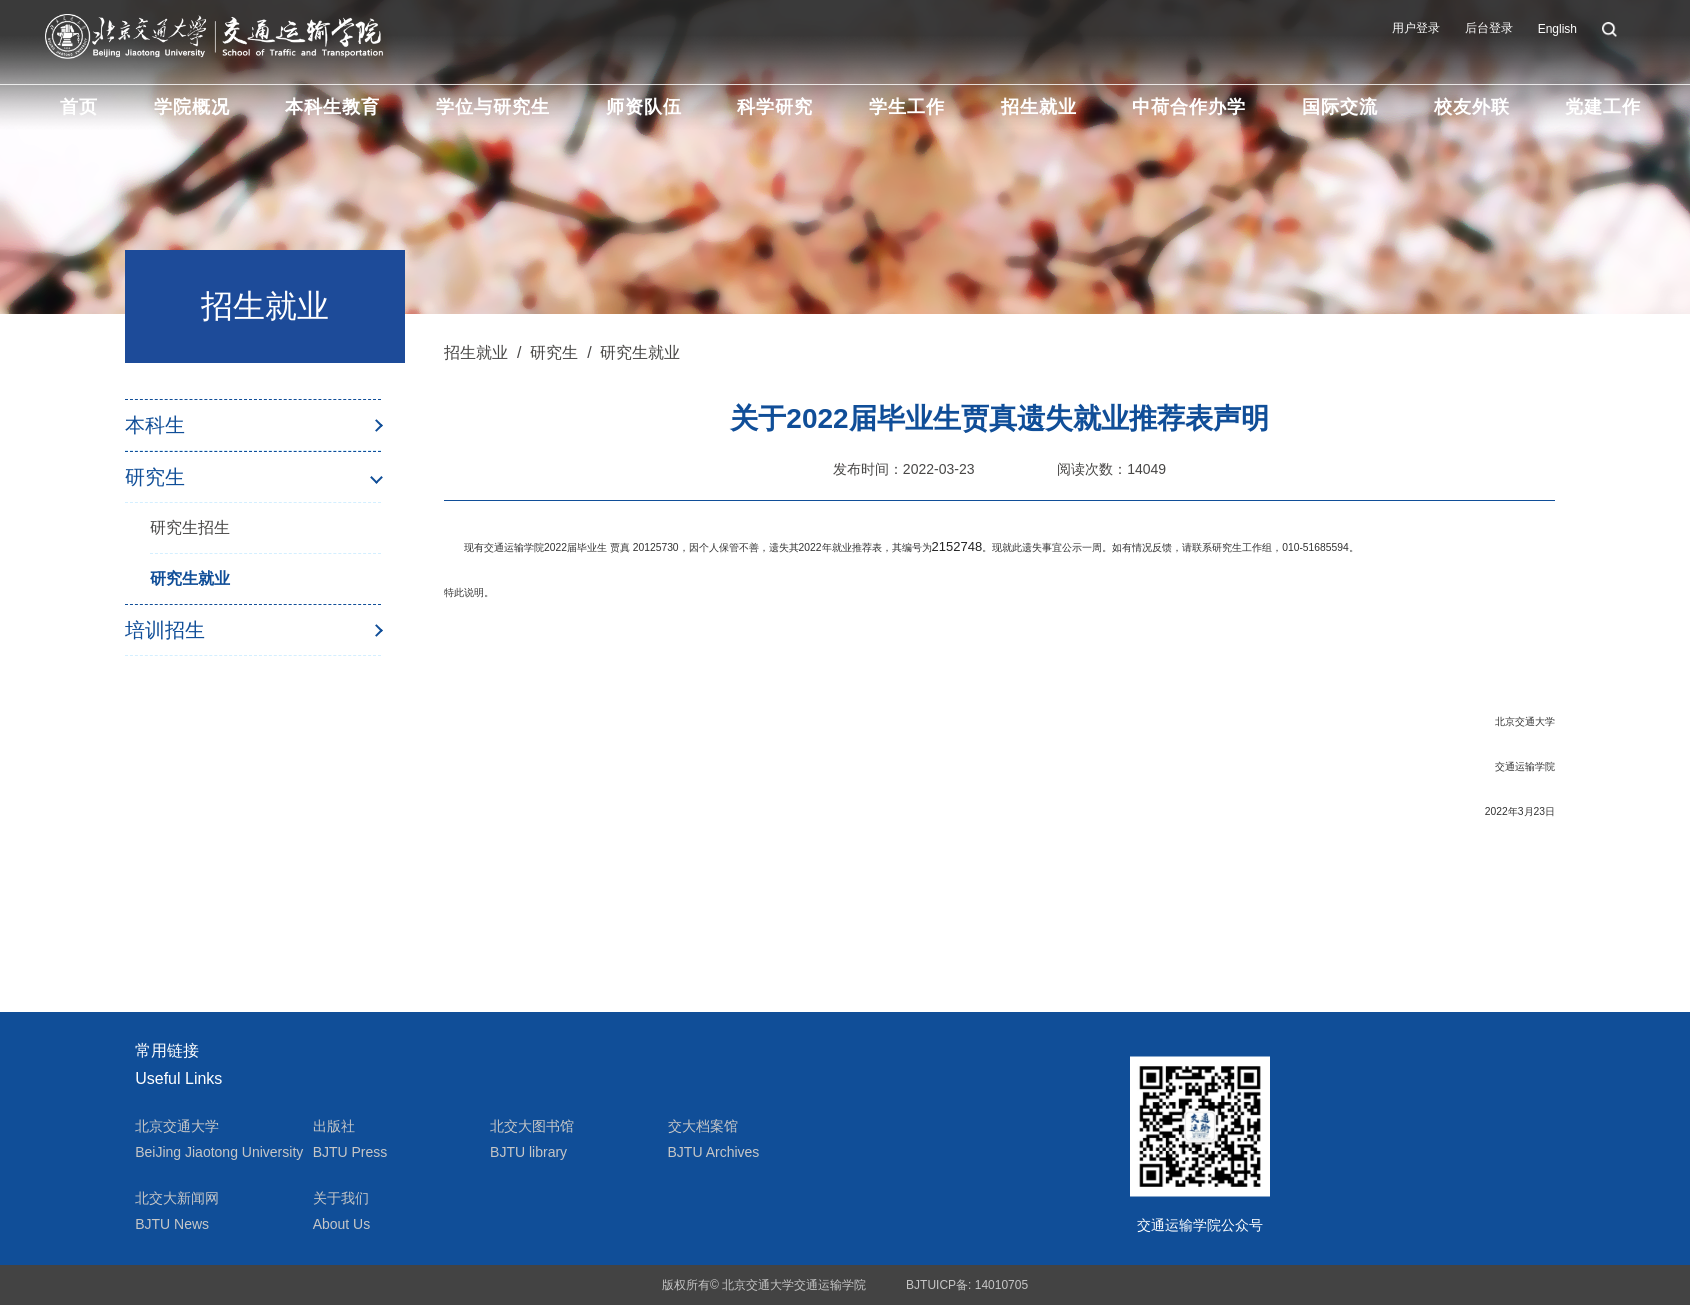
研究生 (155, 477)
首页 (79, 107)
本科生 (155, 425)
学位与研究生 (493, 107)
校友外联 (1472, 107)
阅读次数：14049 (1111, 469)
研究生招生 (190, 527)
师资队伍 (644, 107)
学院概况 (192, 107)
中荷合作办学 (1189, 107)
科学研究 (775, 107)
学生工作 (907, 107)
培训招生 (165, 630)
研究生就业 (190, 578)
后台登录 (1489, 28)
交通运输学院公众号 (1200, 1225)
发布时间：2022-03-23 (904, 469)
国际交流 (1340, 107)
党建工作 (1603, 107)
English (1557, 29)
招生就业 (1039, 107)
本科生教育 (332, 107)
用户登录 (1416, 28)
